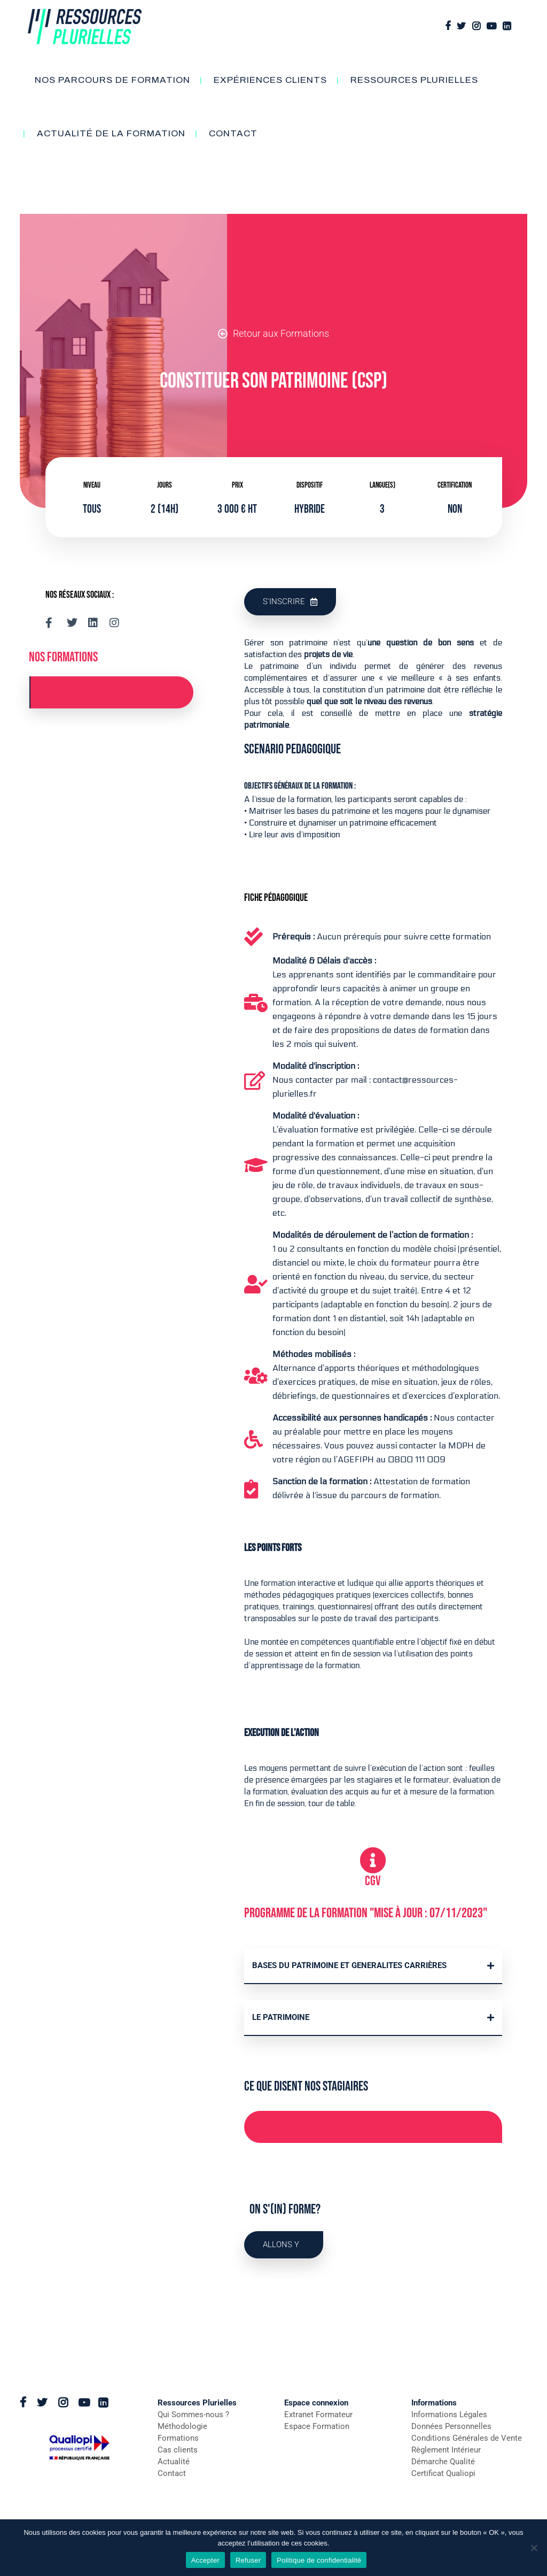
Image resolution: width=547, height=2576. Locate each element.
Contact (172, 2473)
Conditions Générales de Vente (466, 2438)
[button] (373, 1966)
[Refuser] (533, 2547)
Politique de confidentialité (319, 2560)
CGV (373, 1881)
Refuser (248, 2560)
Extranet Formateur (318, 2414)
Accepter (205, 2560)
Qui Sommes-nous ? (193, 2414)
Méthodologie (182, 2426)
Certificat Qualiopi (443, 2473)
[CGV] (373, 1860)
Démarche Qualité (443, 2461)
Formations (178, 2438)
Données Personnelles (451, 2426)
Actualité (174, 2461)
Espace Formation (316, 2426)
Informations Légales (449, 2414)
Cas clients (178, 2450)
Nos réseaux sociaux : (79, 594)
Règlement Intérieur (446, 2450)
